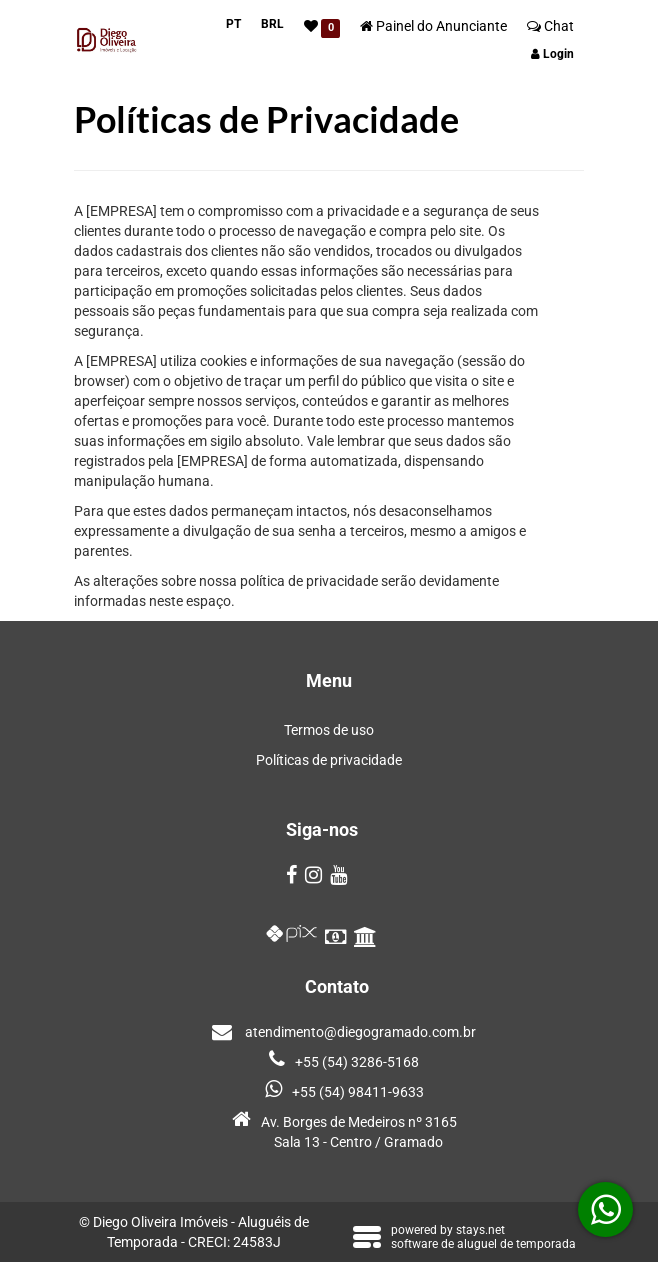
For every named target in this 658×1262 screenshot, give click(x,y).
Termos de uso (329, 730)
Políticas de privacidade (329, 760)
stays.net (480, 1230)
